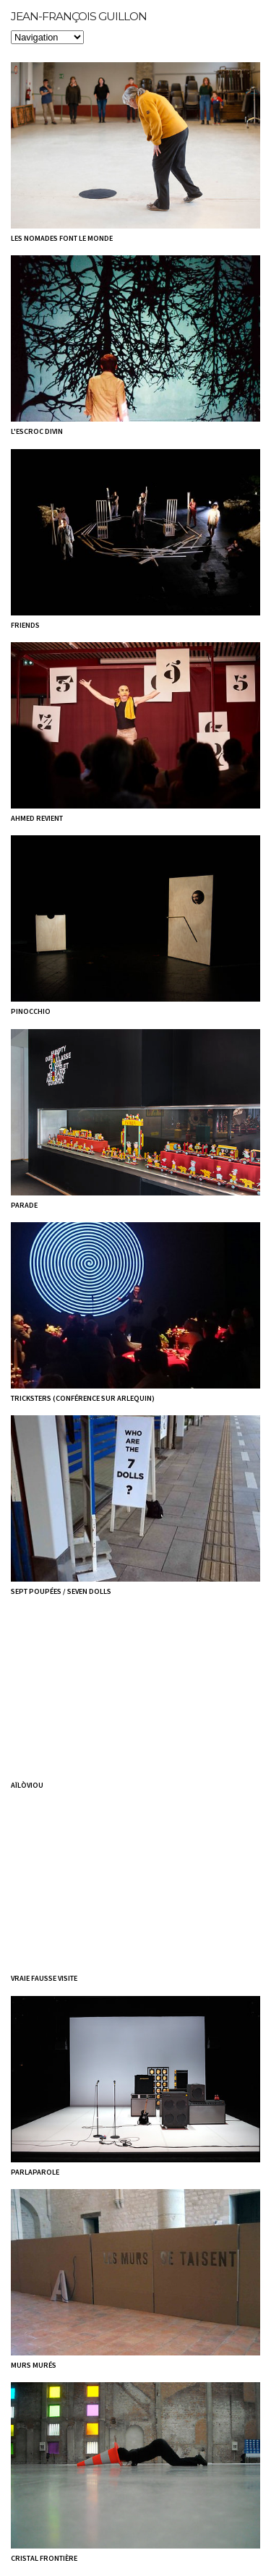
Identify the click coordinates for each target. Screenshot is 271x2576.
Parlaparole (35, 2172)
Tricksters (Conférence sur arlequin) (83, 1398)
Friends (25, 625)
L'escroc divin (37, 431)
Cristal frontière (44, 2558)
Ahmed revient (37, 818)
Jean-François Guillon (79, 16)
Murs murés (33, 2365)
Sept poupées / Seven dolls (61, 1591)
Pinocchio (31, 1011)
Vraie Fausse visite (44, 1978)
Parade (24, 1205)
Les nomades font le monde (62, 238)
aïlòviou (27, 1785)
